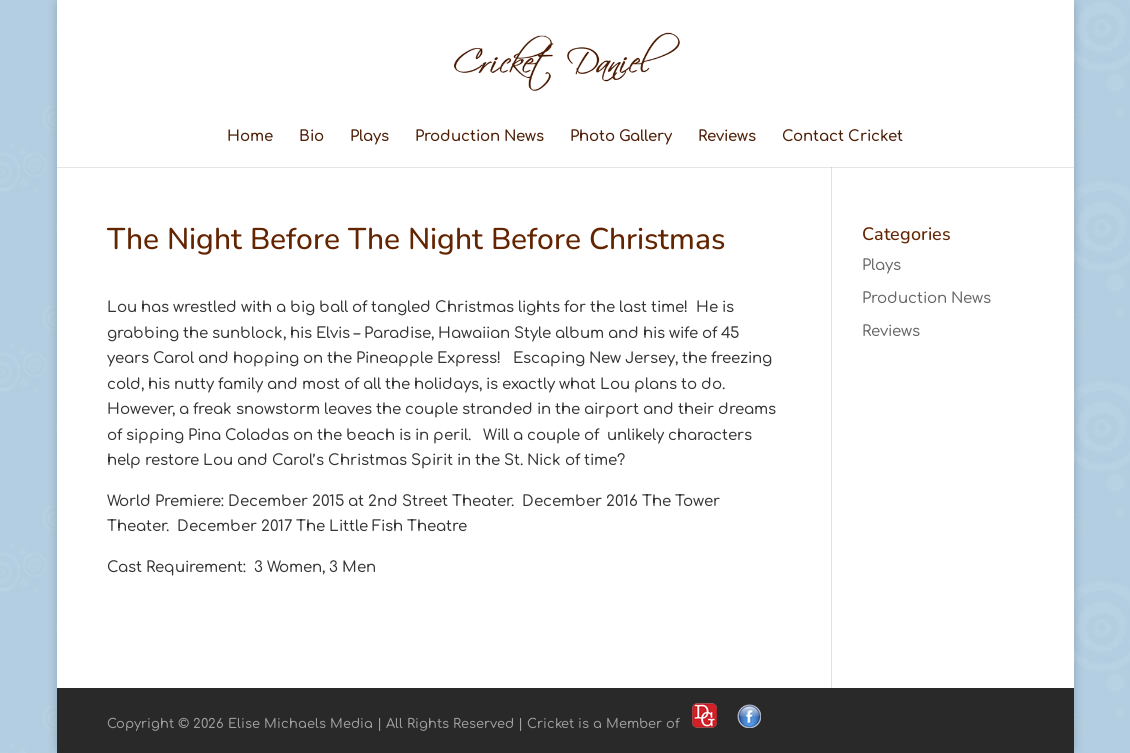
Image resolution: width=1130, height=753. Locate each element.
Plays (369, 137)
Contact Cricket (842, 137)
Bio (311, 137)
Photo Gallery (621, 137)
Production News (479, 137)
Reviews (727, 137)
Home (250, 137)
